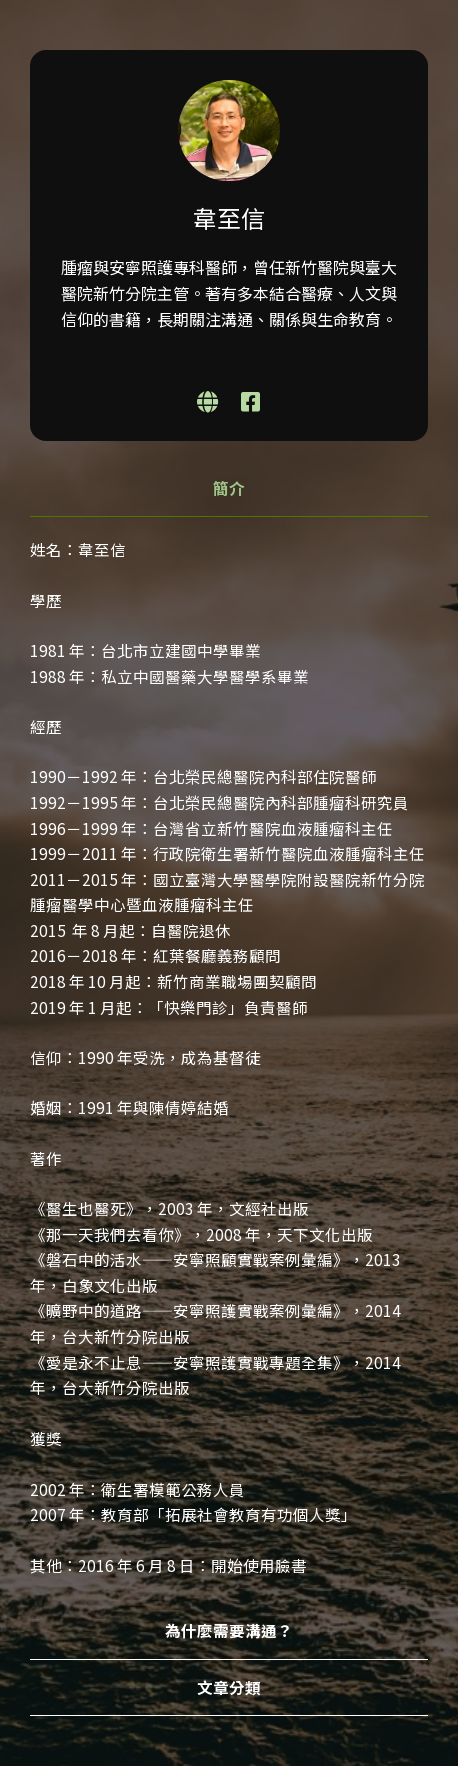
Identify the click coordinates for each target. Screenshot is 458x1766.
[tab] (229, 489)
